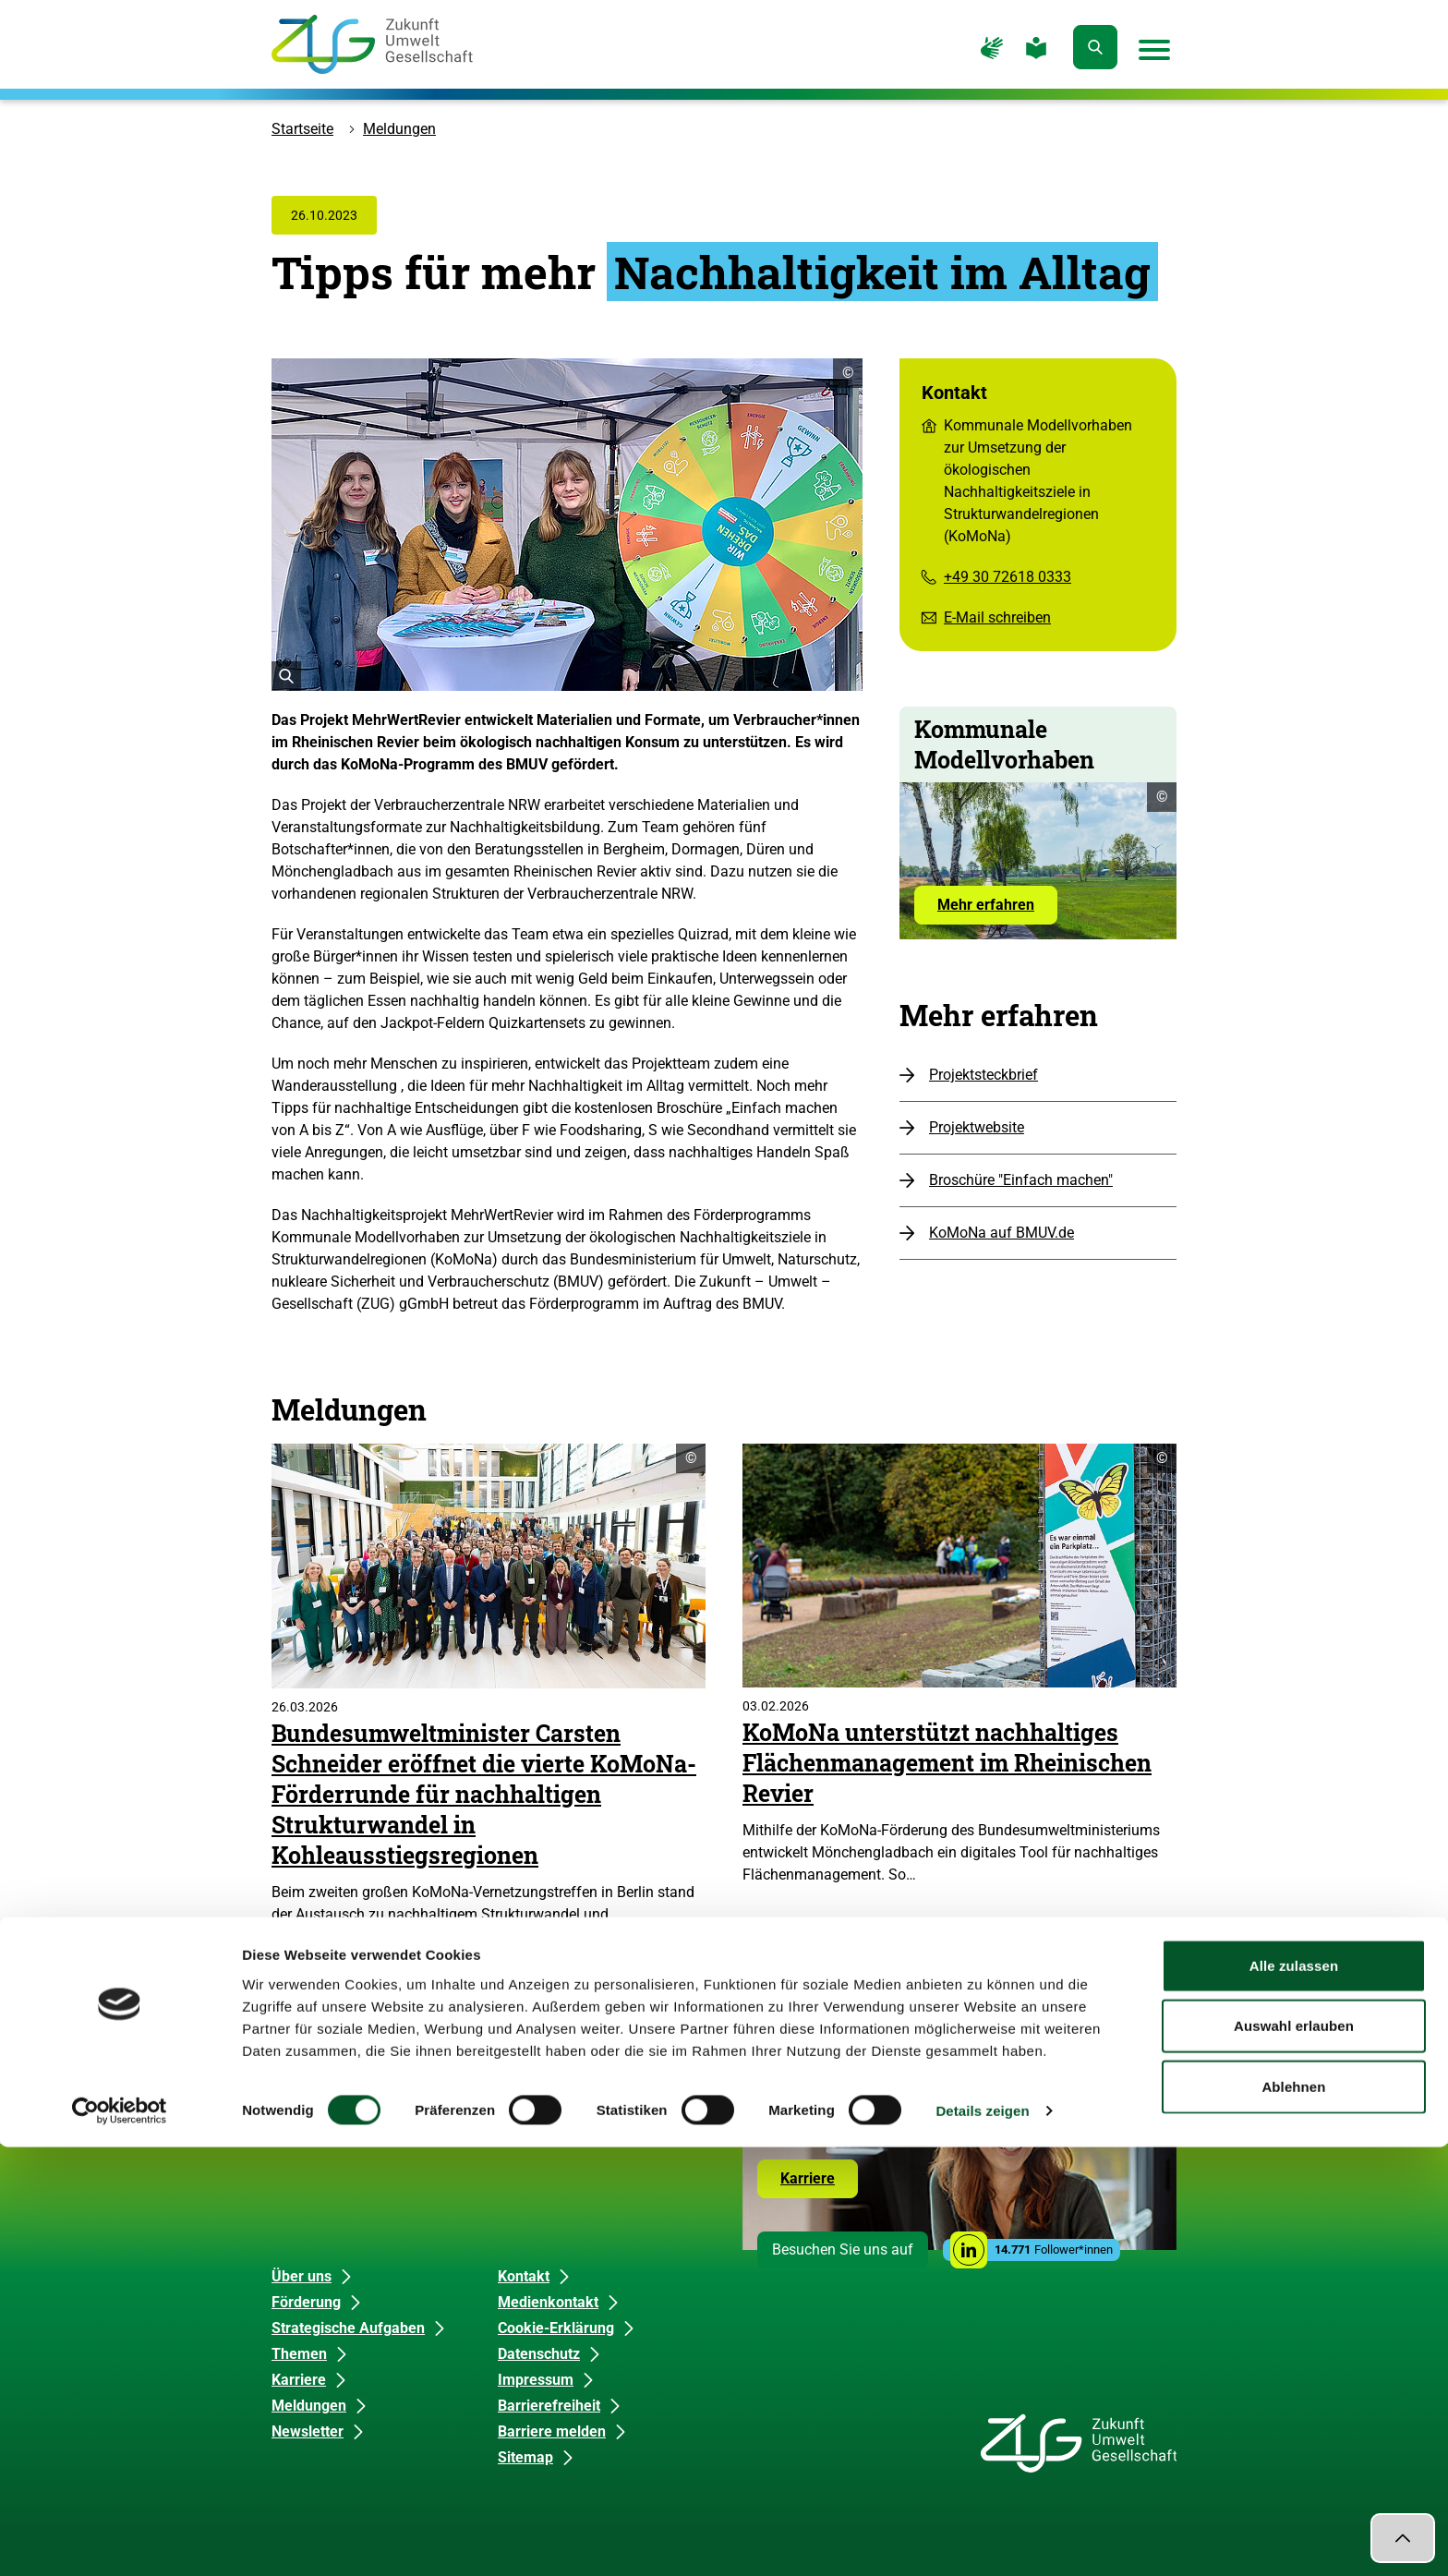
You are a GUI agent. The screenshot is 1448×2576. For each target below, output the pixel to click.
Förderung (306, 2302)
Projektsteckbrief (983, 1074)
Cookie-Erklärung (556, 2328)
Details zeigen (982, 2539)
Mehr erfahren (997, 910)
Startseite (302, 129)
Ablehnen (1293, 2515)
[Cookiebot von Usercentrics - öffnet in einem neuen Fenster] (119, 2540)
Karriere (819, 2183)
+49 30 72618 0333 (1007, 577)
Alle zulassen (1293, 2394)
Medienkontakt (548, 2302)
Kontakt (523, 2276)
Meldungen (399, 129)
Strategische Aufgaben (348, 2328)
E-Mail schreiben (997, 617)
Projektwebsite (976, 1127)
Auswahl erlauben (1294, 2455)
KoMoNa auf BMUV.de (1001, 1232)
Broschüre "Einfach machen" (1021, 1180)
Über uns (302, 2276)
